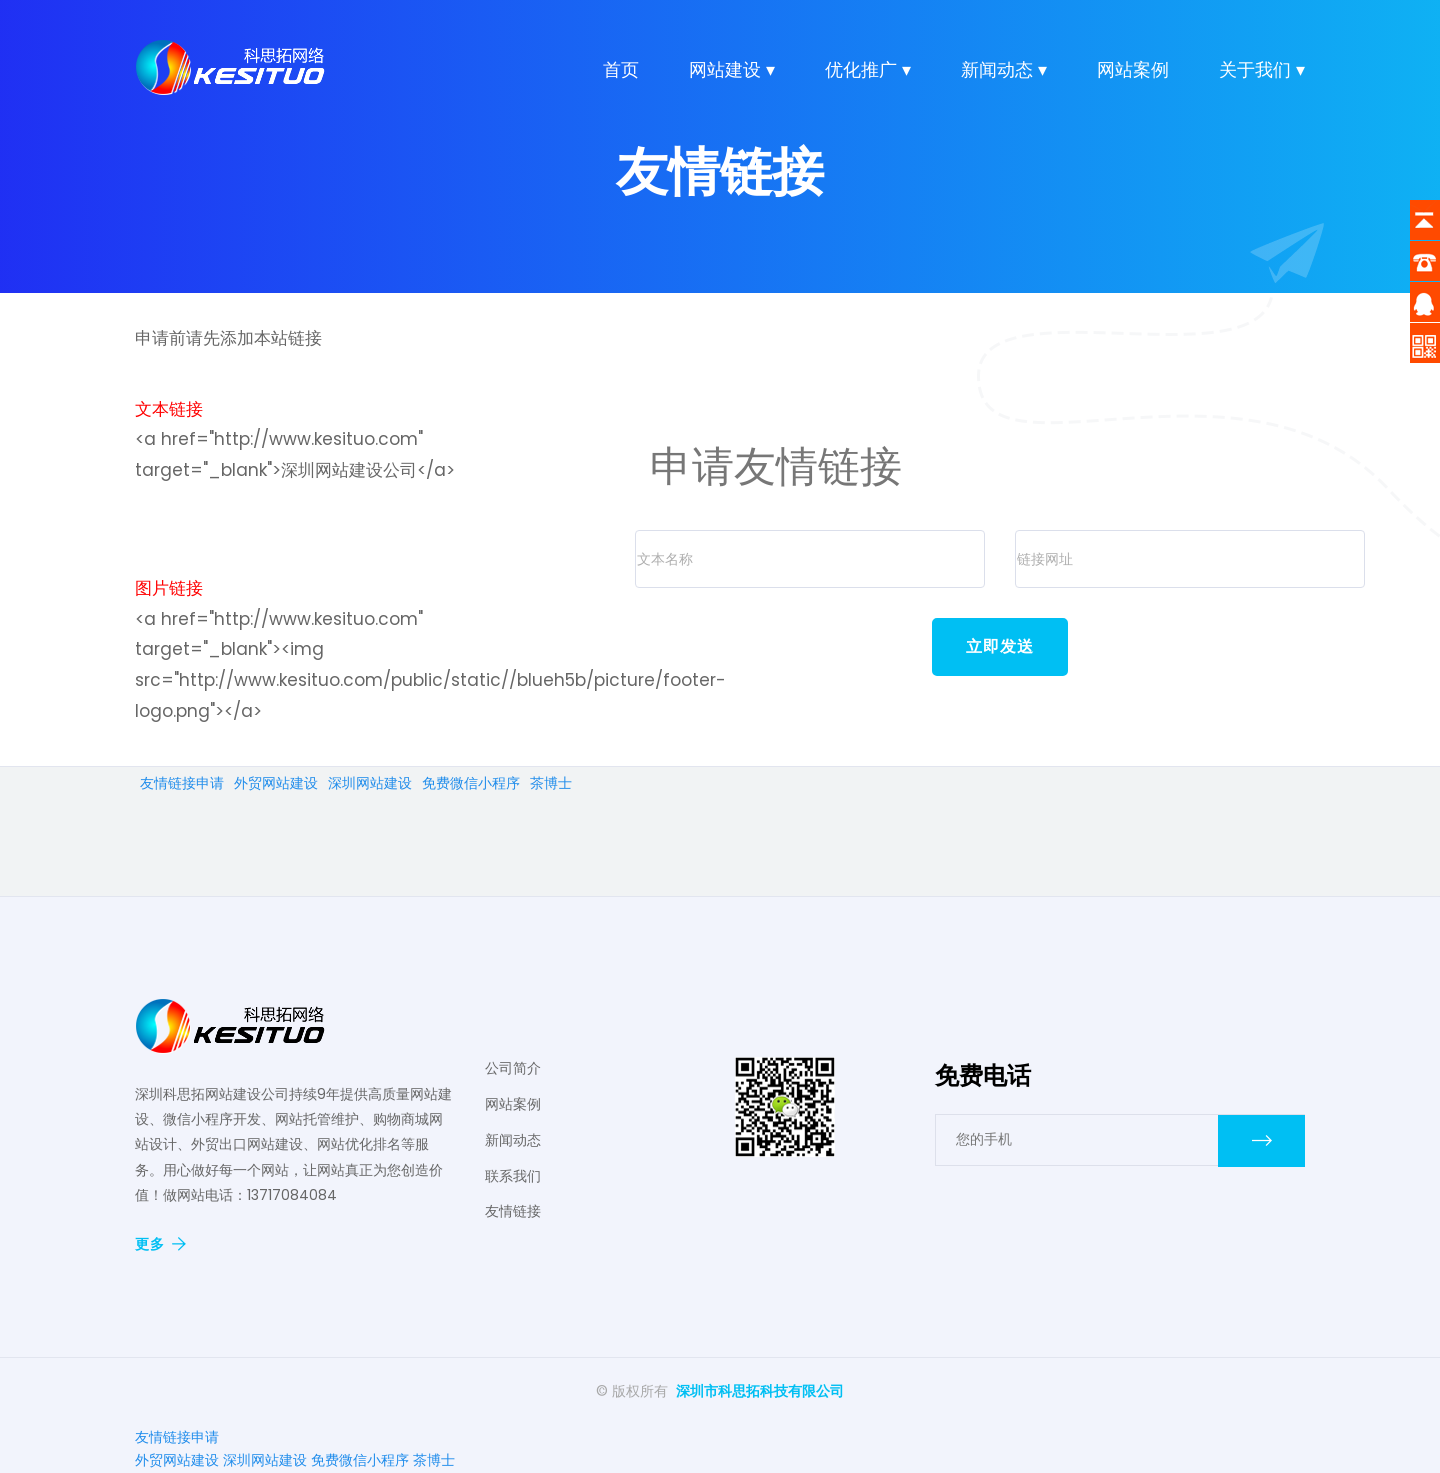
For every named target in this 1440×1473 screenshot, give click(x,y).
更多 (160, 1244)
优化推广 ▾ (868, 70)
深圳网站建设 (370, 783)
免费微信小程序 (471, 783)
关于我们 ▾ (1262, 70)
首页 (621, 70)
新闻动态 (513, 1140)
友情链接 (513, 1211)
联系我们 (513, 1176)
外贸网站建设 (276, 783)
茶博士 (551, 783)
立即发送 (1000, 646)
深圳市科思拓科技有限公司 (760, 1391)
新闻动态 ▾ (1004, 70)
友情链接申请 (182, 783)
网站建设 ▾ (732, 70)
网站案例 (1133, 70)
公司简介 (513, 1068)
